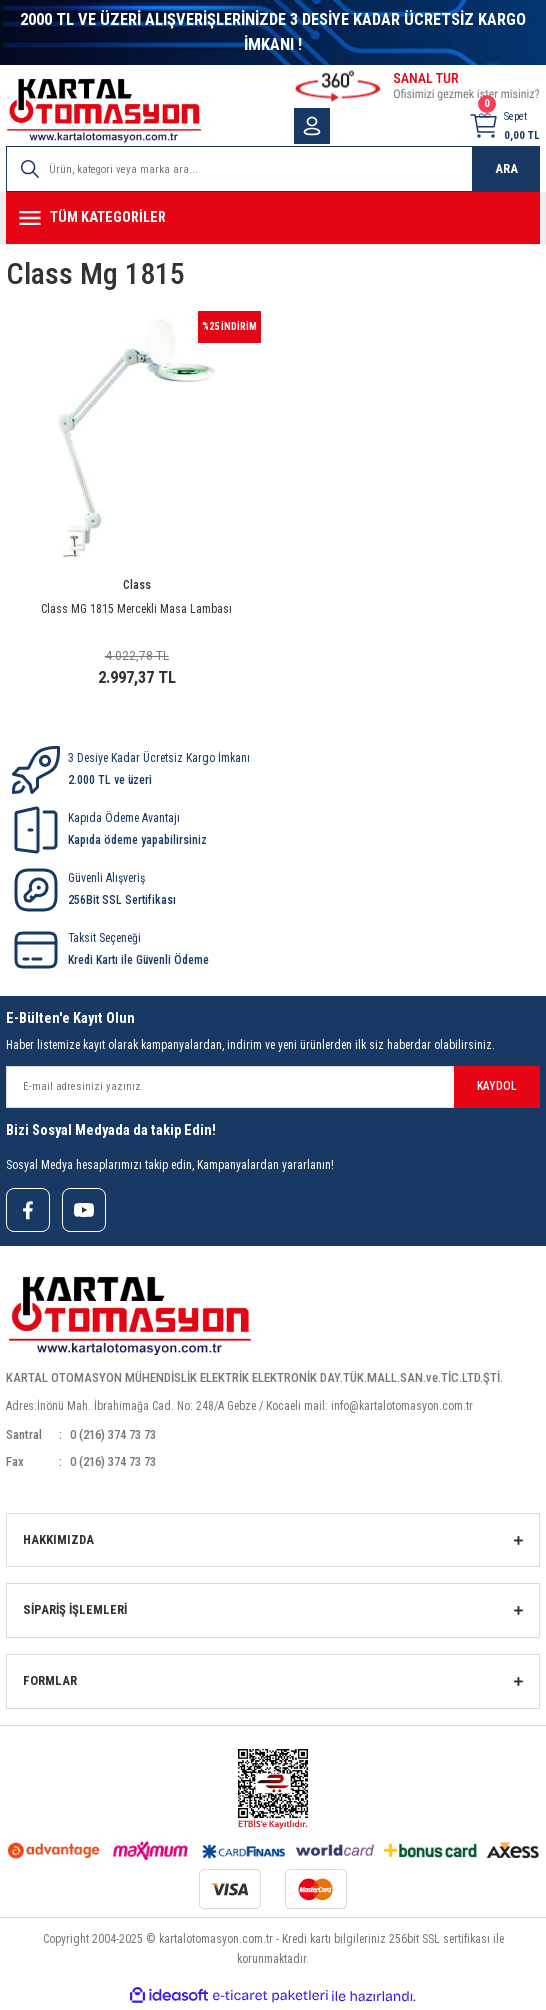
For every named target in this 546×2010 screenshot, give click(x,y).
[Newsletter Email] (273, 1087)
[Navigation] (273, 218)
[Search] (273, 169)
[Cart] (504, 126)
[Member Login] (312, 126)
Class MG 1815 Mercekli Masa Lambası (136, 609)
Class (137, 585)
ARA (506, 168)
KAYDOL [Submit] (497, 1086)
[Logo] (104, 110)
